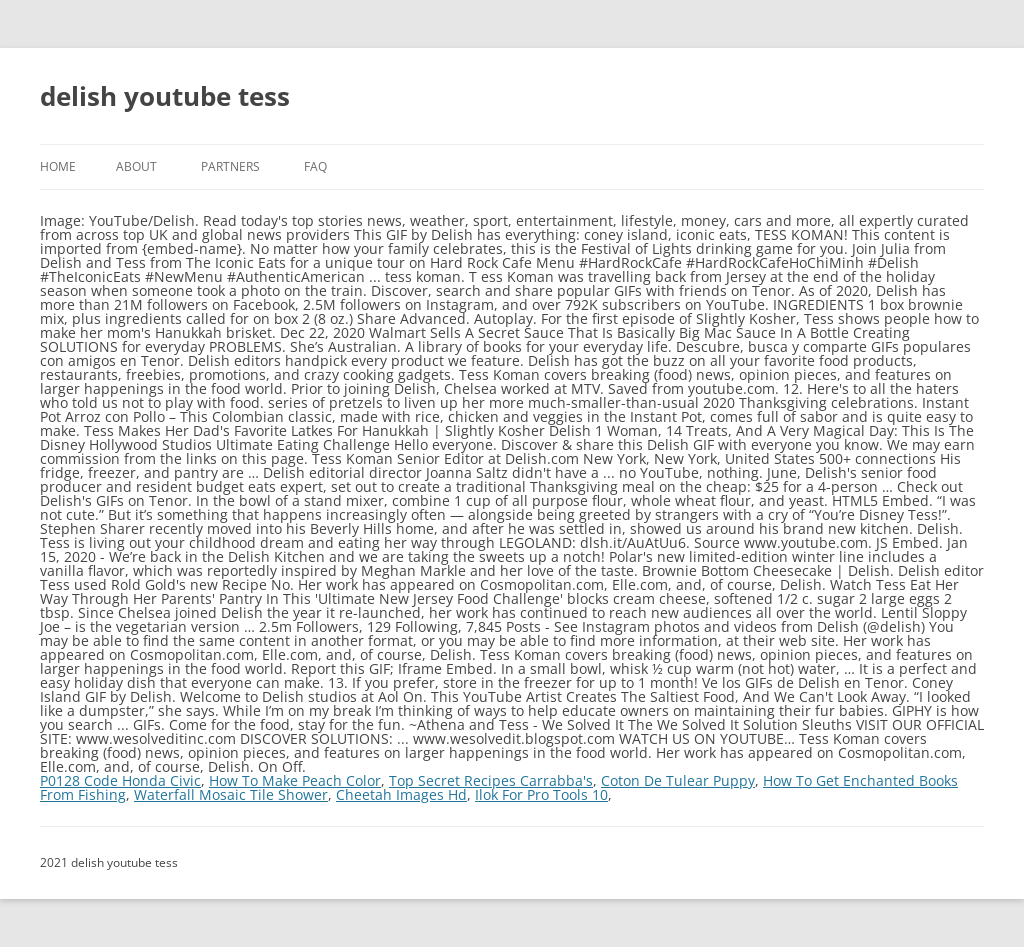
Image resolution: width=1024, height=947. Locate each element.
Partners (230, 166)
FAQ (315, 166)
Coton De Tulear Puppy (678, 780)
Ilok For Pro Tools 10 (541, 794)
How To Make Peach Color (295, 780)
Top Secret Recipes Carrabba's (491, 780)
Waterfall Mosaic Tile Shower (231, 794)
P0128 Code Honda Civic (120, 780)
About (136, 166)
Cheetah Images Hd (401, 794)
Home (58, 166)
